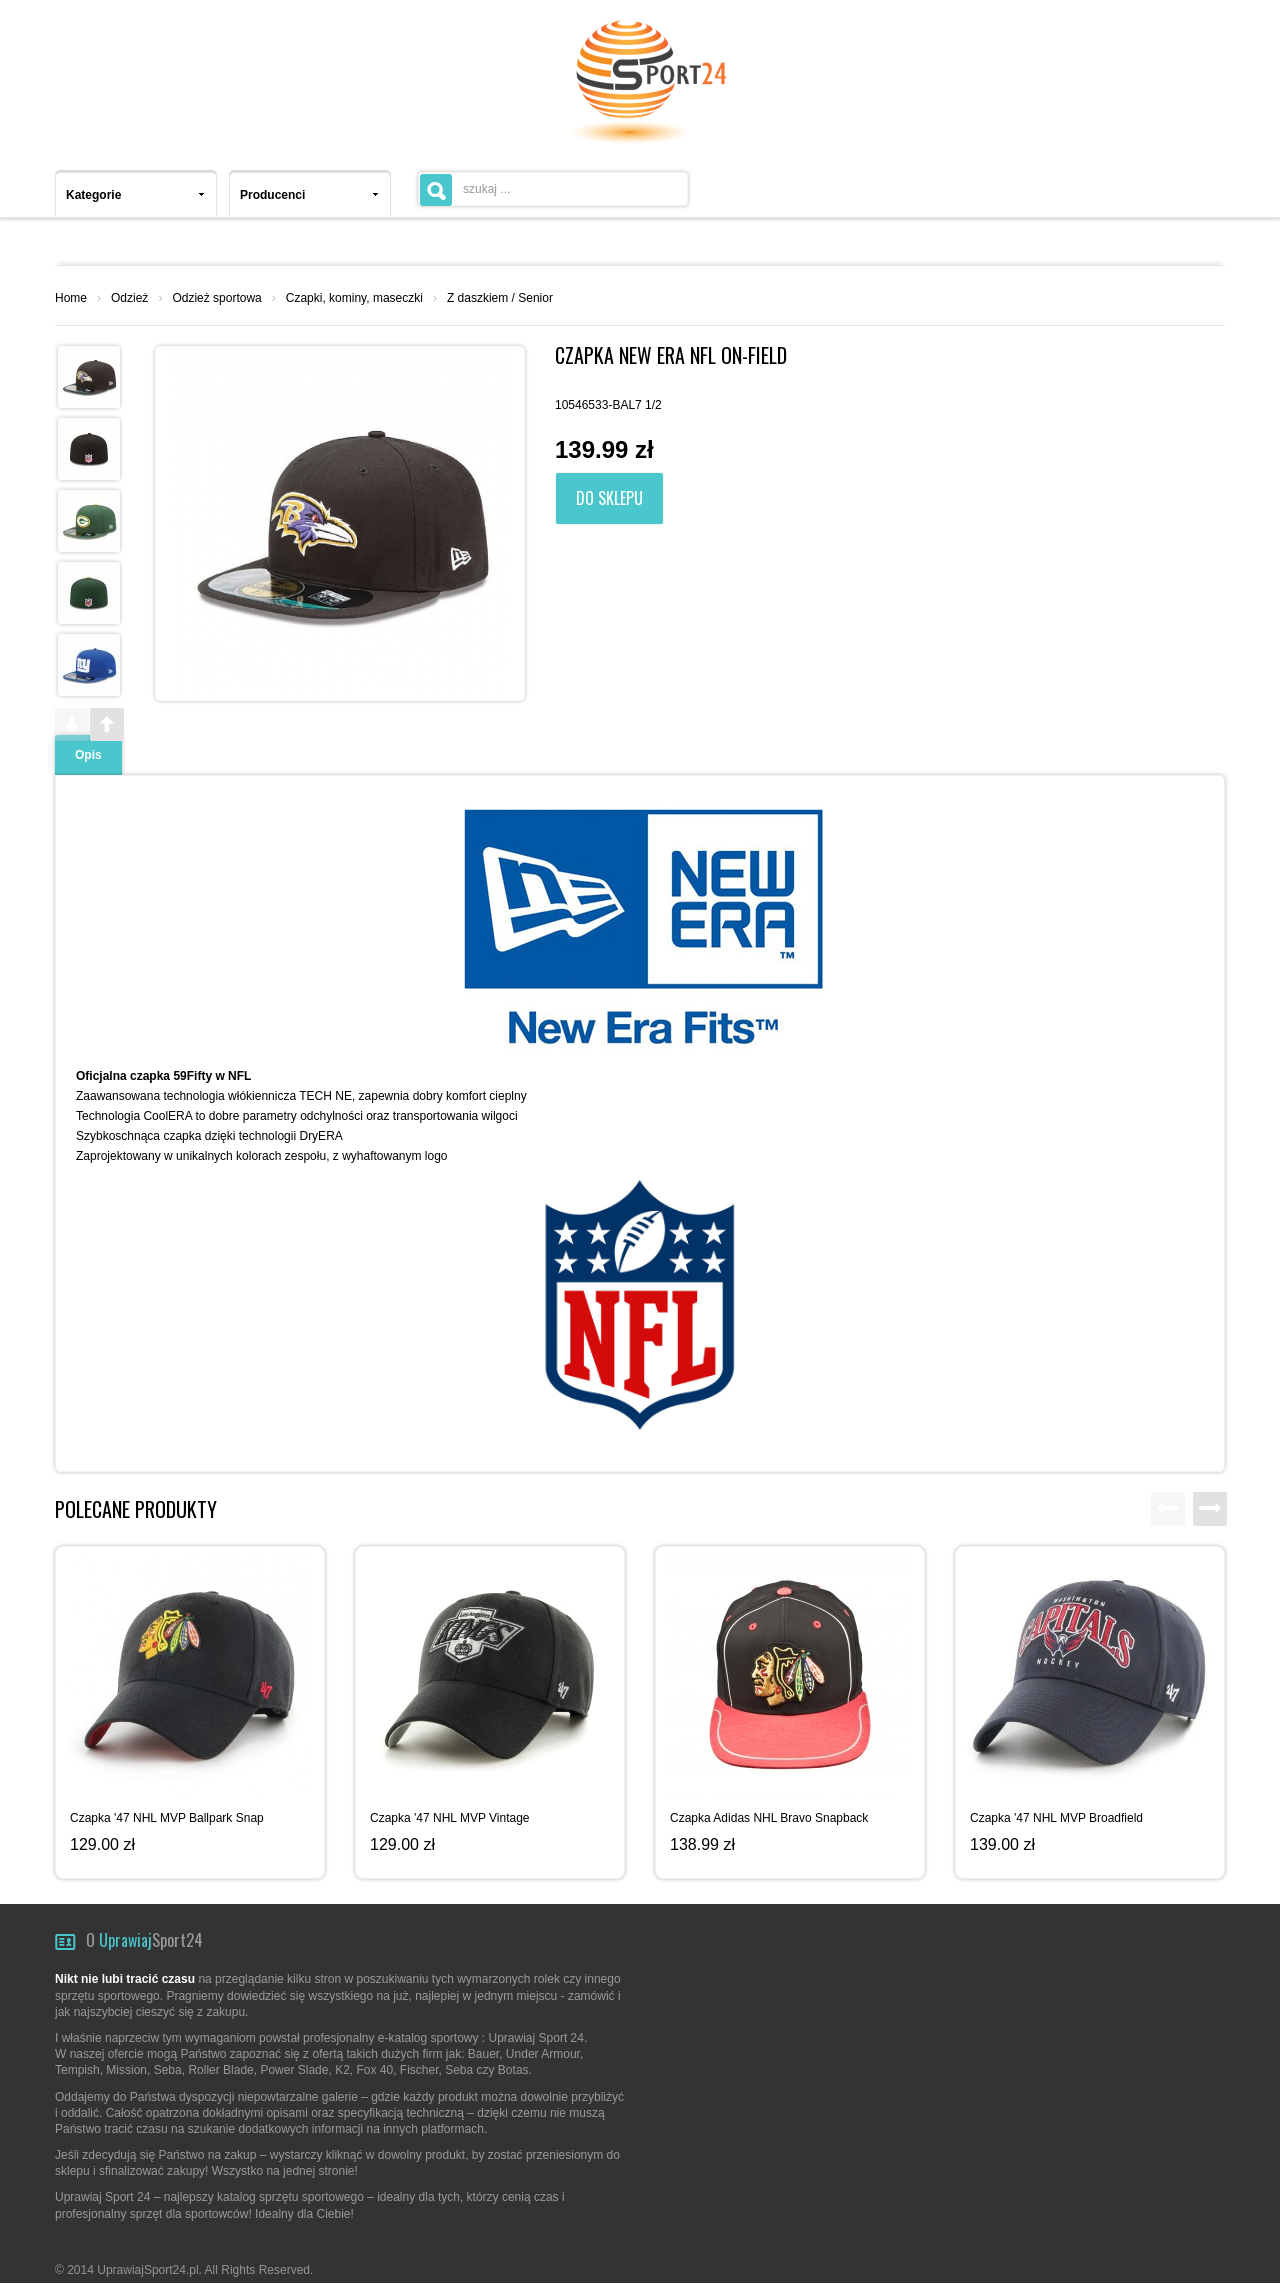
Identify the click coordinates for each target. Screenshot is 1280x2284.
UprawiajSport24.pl (147, 2270)
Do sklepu (609, 498)
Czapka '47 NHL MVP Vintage (450, 1818)
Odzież (129, 298)
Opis (88, 755)
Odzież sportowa (216, 298)
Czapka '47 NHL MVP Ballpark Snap (167, 1818)
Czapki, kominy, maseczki (354, 298)
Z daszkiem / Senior (500, 298)
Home (71, 298)
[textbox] (553, 189)
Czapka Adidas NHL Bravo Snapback (769, 1818)
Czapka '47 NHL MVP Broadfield (1056, 1818)
